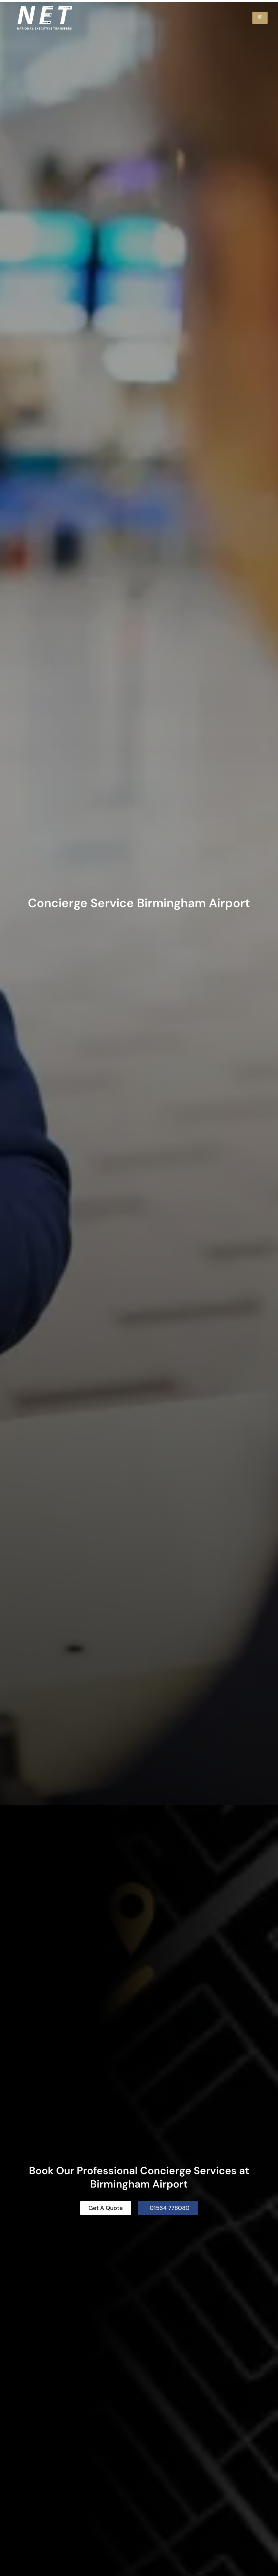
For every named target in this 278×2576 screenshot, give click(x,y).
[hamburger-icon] (260, 18)
